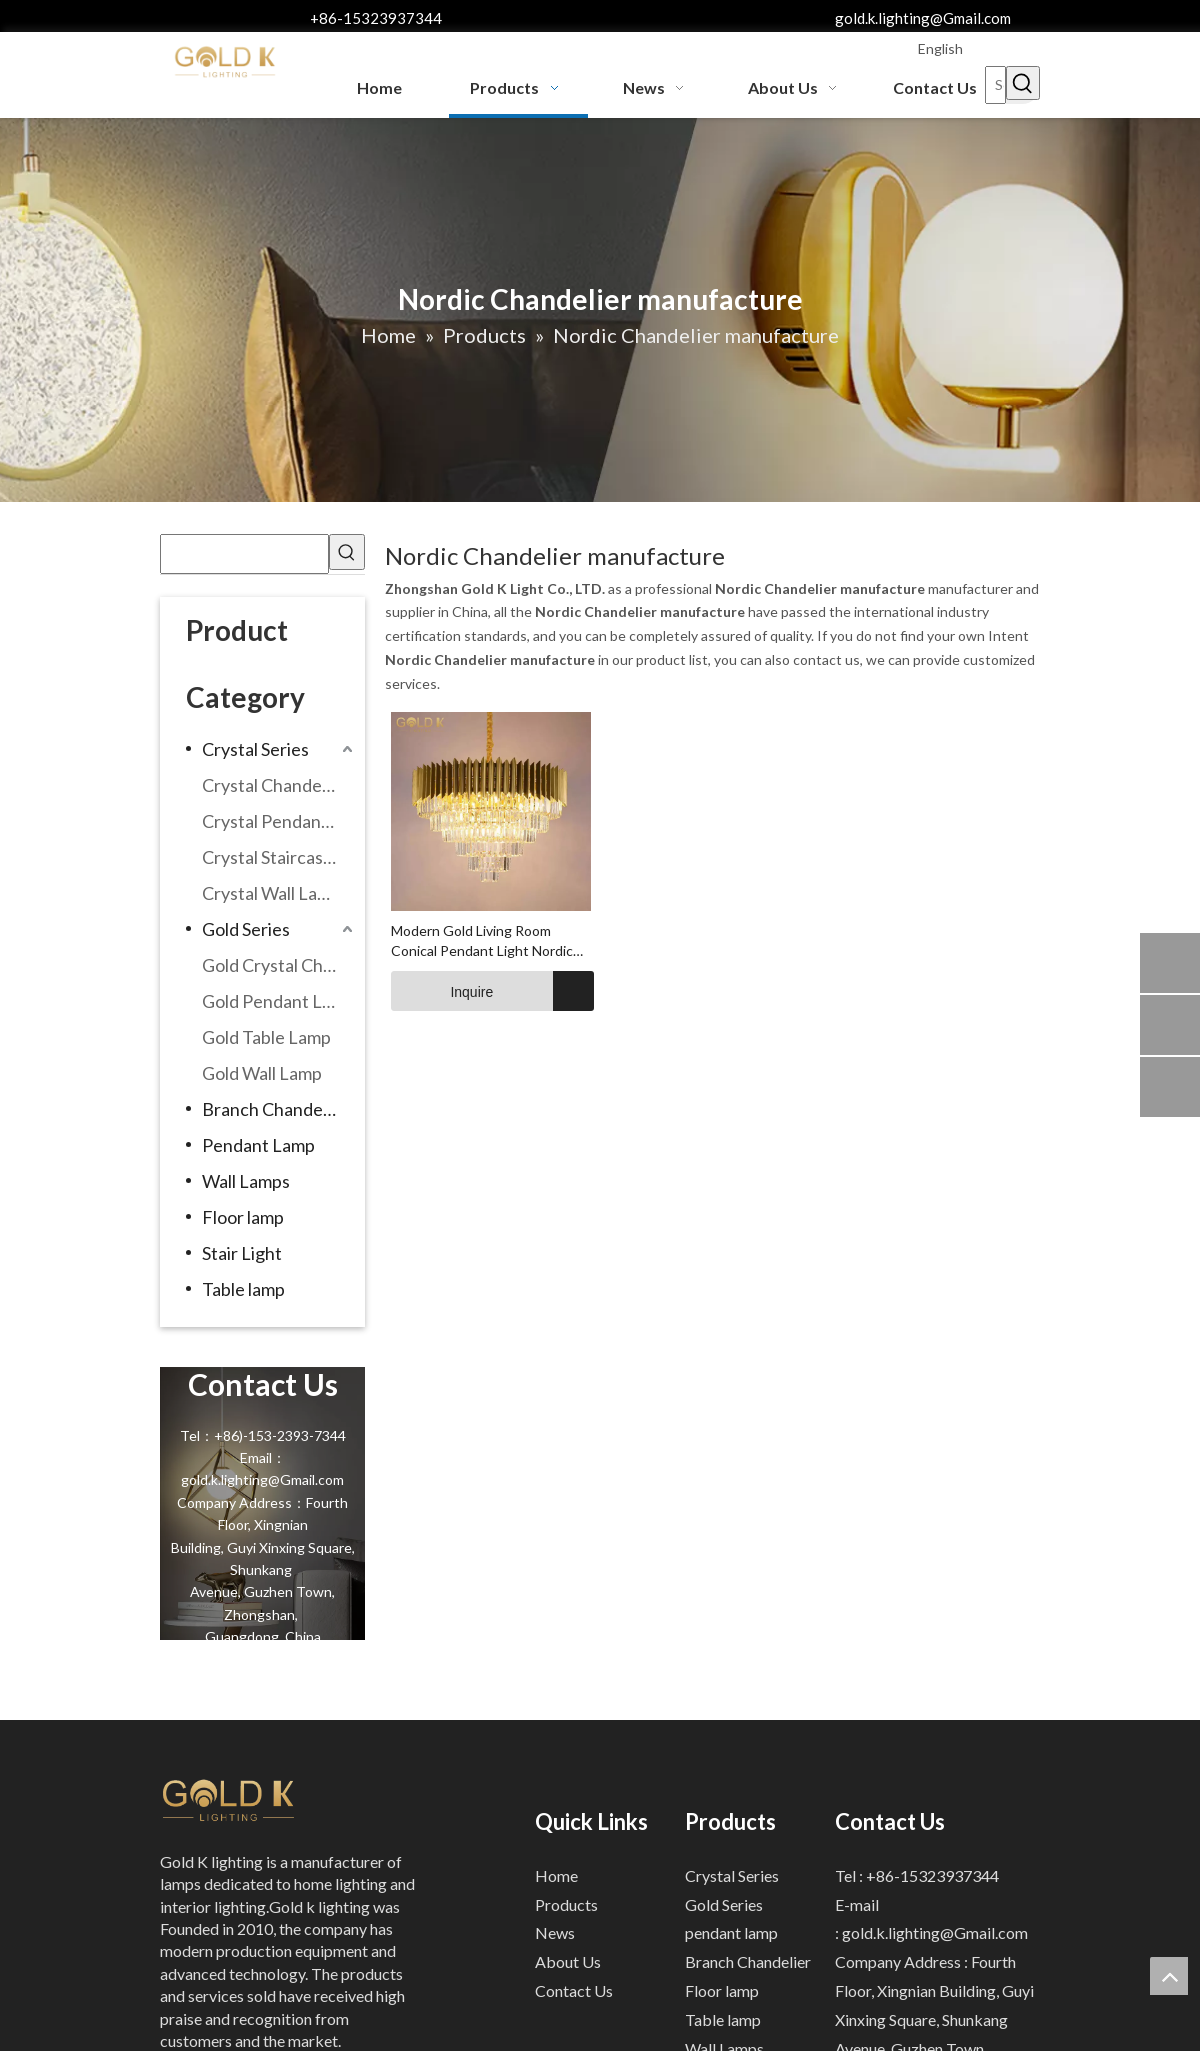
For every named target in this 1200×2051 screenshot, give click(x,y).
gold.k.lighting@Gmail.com (923, 18)
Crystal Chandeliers (278, 785)
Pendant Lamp (258, 1145)
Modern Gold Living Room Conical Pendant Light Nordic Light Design (482, 941)
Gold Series (246, 929)
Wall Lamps (246, 1181)
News (555, 1932)
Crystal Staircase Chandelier (279, 857)
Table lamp (243, 1289)
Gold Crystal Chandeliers (279, 965)
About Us (568, 1961)
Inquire (442, 991)
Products (566, 1904)
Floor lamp (243, 1217)
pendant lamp (731, 1932)
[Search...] (995, 85)
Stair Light (242, 1253)
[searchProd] (244, 554)
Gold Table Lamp (266, 1037)
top (1169, 1976)
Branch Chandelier (275, 1109)
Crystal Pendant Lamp (279, 821)
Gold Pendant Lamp (278, 1001)
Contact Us (574, 1990)
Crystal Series (255, 749)
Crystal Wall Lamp (271, 893)
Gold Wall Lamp (262, 1073)
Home (556, 1875)
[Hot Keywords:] (1023, 83)
